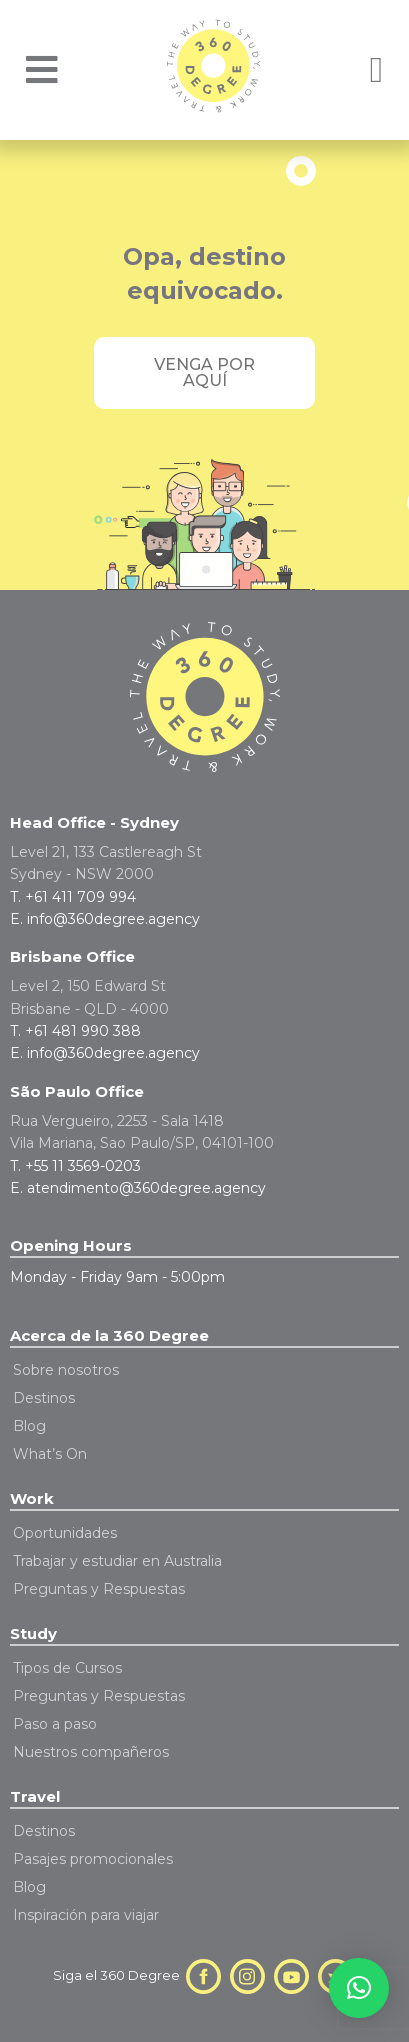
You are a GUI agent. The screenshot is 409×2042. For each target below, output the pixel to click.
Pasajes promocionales (93, 1859)
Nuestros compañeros (91, 1752)
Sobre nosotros (66, 1370)
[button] (359, 1988)
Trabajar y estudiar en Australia (117, 1561)
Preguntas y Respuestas (99, 1589)
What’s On (50, 1454)
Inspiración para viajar (86, 1915)
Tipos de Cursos (67, 1668)
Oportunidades (65, 1533)
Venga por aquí (204, 372)
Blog (29, 1426)
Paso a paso (55, 1724)
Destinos (44, 1398)
